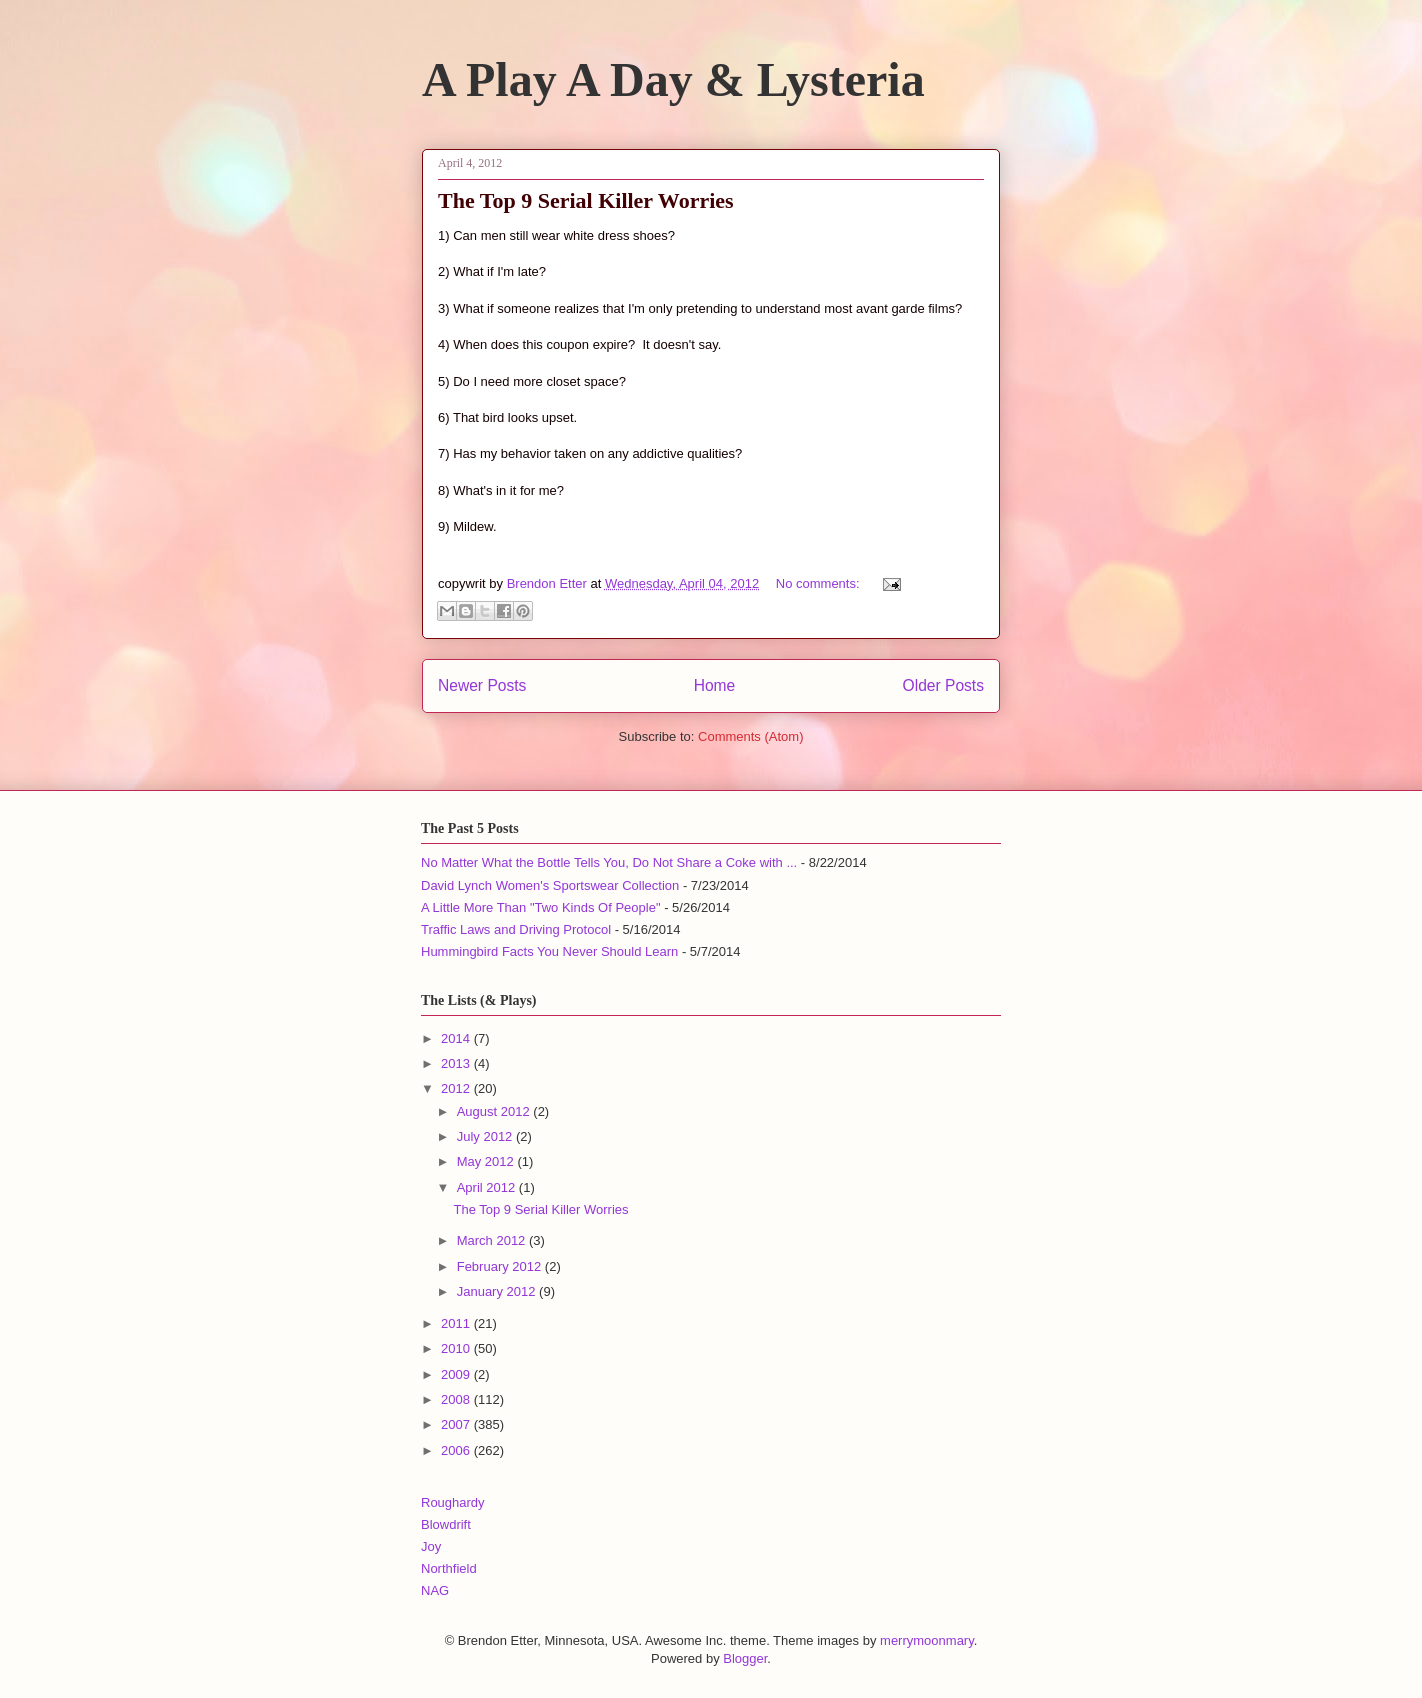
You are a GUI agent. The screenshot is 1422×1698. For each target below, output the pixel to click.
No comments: (819, 583)
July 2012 (486, 1136)
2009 (457, 1374)
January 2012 (498, 1291)
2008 (457, 1399)
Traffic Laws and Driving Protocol (516, 929)
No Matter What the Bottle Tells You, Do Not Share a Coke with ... (609, 862)
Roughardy (453, 1502)
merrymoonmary (927, 1640)
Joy (431, 1546)
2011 (457, 1323)
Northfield (449, 1568)
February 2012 (501, 1266)
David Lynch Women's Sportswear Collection (550, 885)
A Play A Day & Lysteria (673, 79)
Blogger (745, 1658)
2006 (457, 1450)
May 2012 (487, 1161)
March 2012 (493, 1240)
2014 (457, 1038)
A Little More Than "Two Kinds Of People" (541, 907)
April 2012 (488, 1187)
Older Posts (943, 685)
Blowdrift (446, 1524)
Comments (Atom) (750, 736)
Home (715, 685)
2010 (457, 1348)
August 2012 (495, 1111)
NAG (435, 1590)
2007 (457, 1424)
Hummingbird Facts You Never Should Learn (549, 951)
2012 (457, 1088)
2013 (457, 1063)
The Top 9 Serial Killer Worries (586, 200)
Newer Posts (482, 685)
